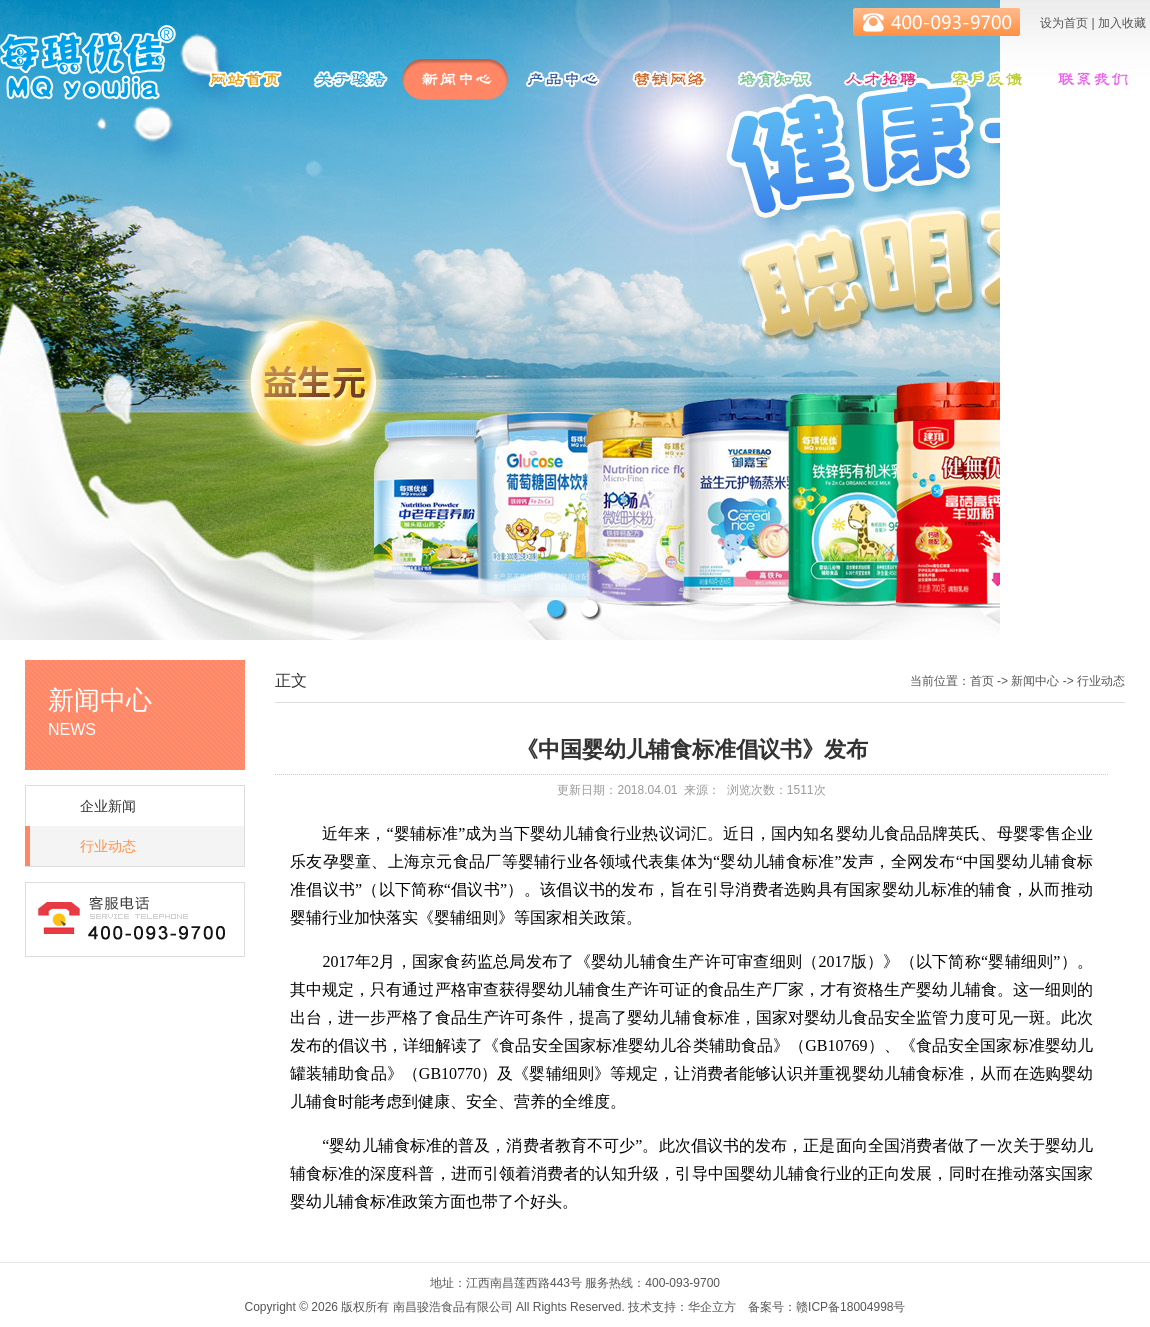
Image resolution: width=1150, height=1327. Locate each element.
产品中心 (561, 79)
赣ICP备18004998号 (850, 1307)
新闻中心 (455, 79)
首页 (982, 681)
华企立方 (712, 1307)
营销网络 (667, 79)
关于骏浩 (349, 79)
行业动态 (108, 846)
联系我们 (1091, 79)
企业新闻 (108, 806)
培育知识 (773, 79)
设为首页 (1064, 23)
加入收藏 (1122, 23)
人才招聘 (879, 79)
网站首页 (243, 79)
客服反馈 (985, 79)
